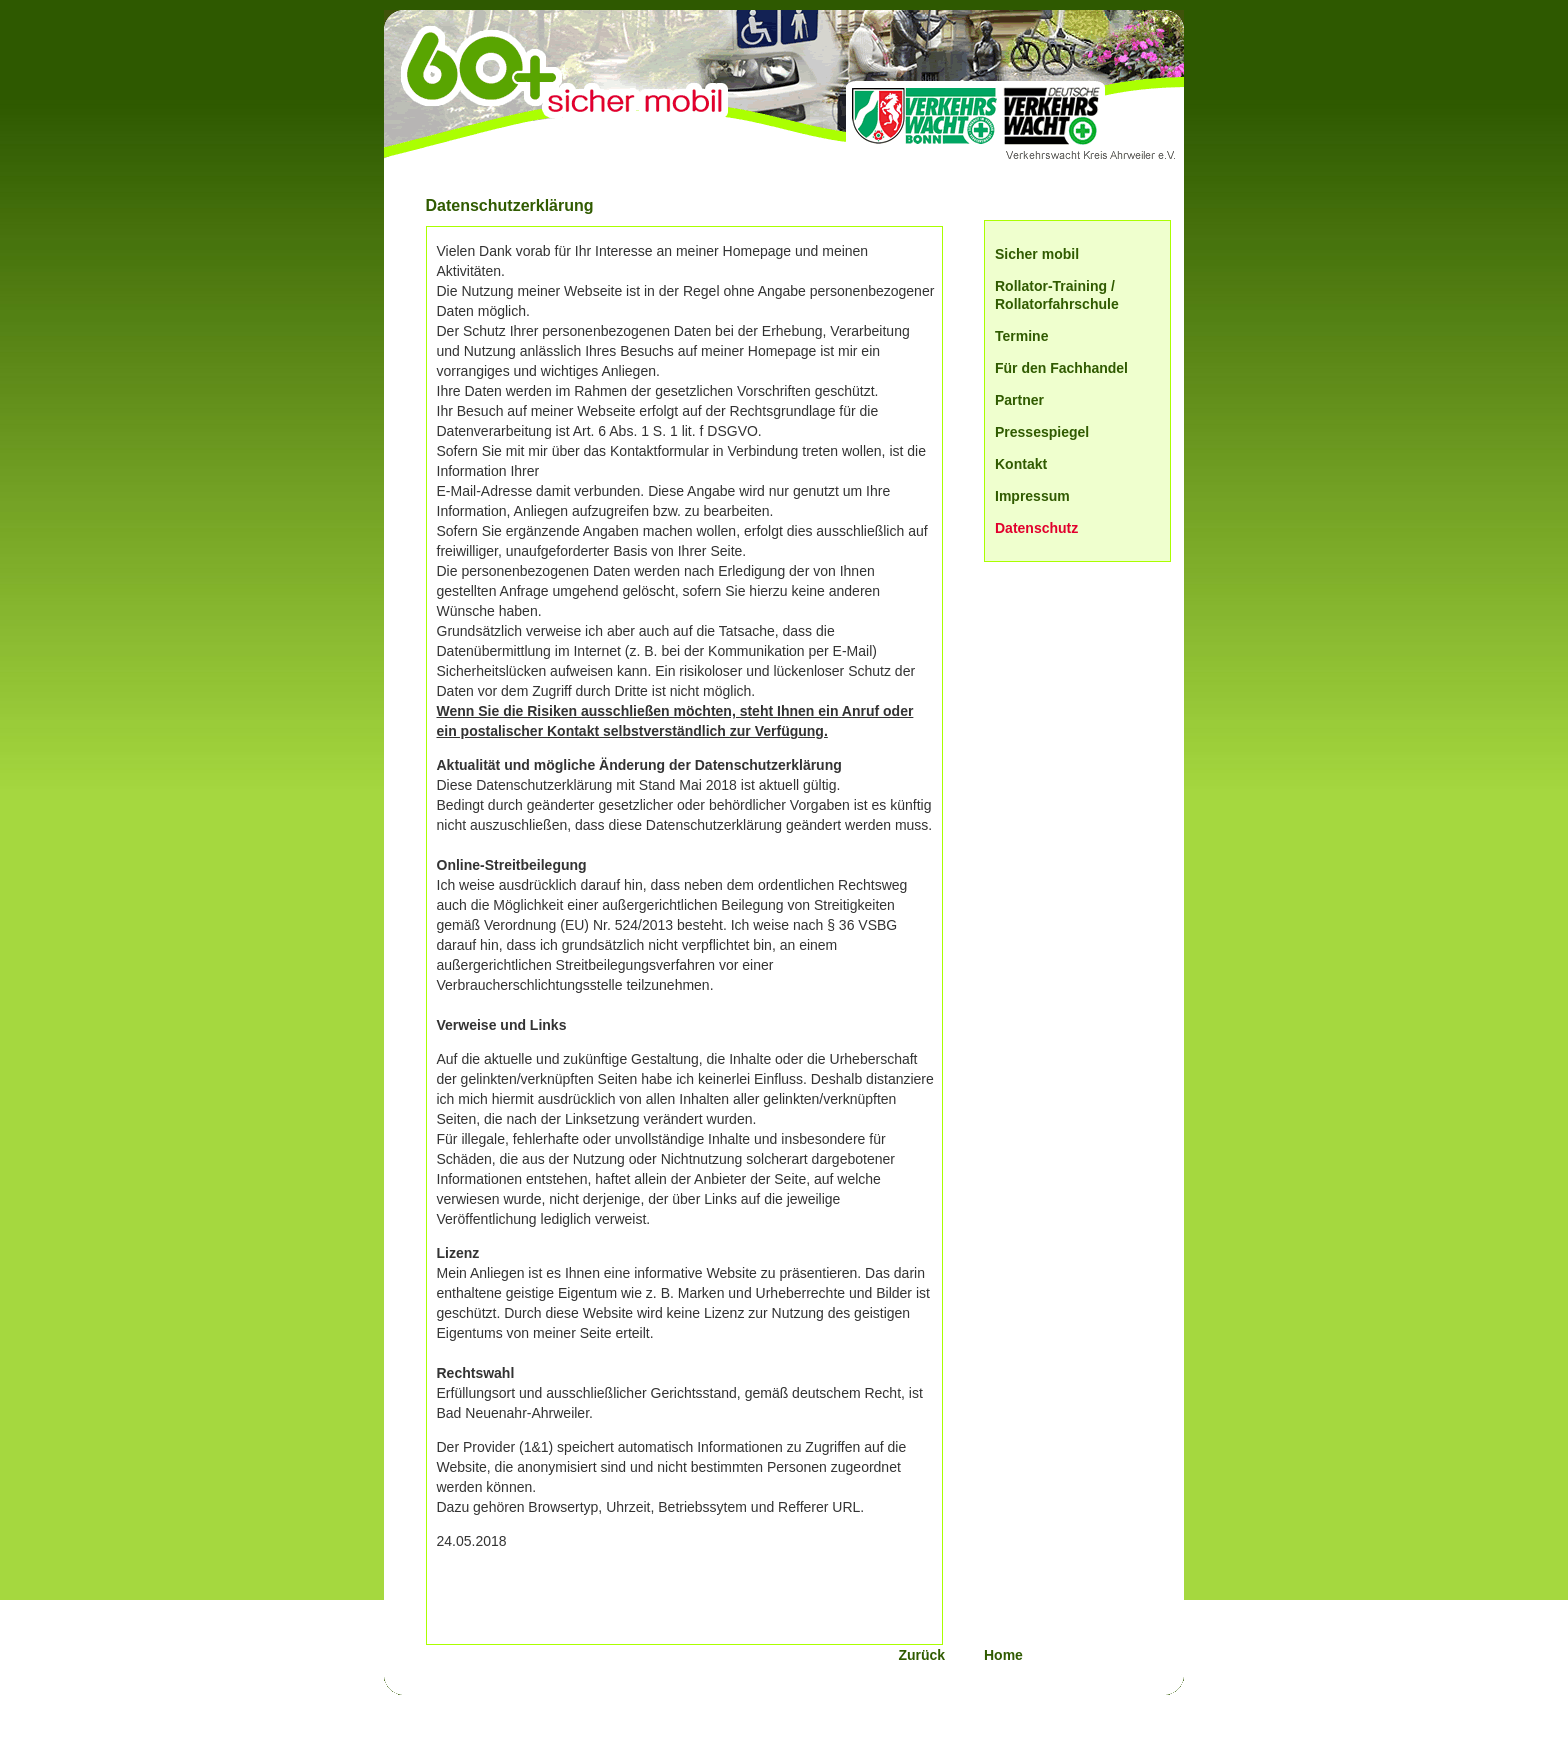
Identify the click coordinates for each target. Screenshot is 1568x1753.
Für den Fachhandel (1061, 368)
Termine (1021, 336)
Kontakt (1021, 464)
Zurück (937, 1655)
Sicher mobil (1037, 254)
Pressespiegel (1042, 432)
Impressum (1032, 496)
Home (1003, 1655)
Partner (1019, 400)
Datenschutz (1036, 528)
